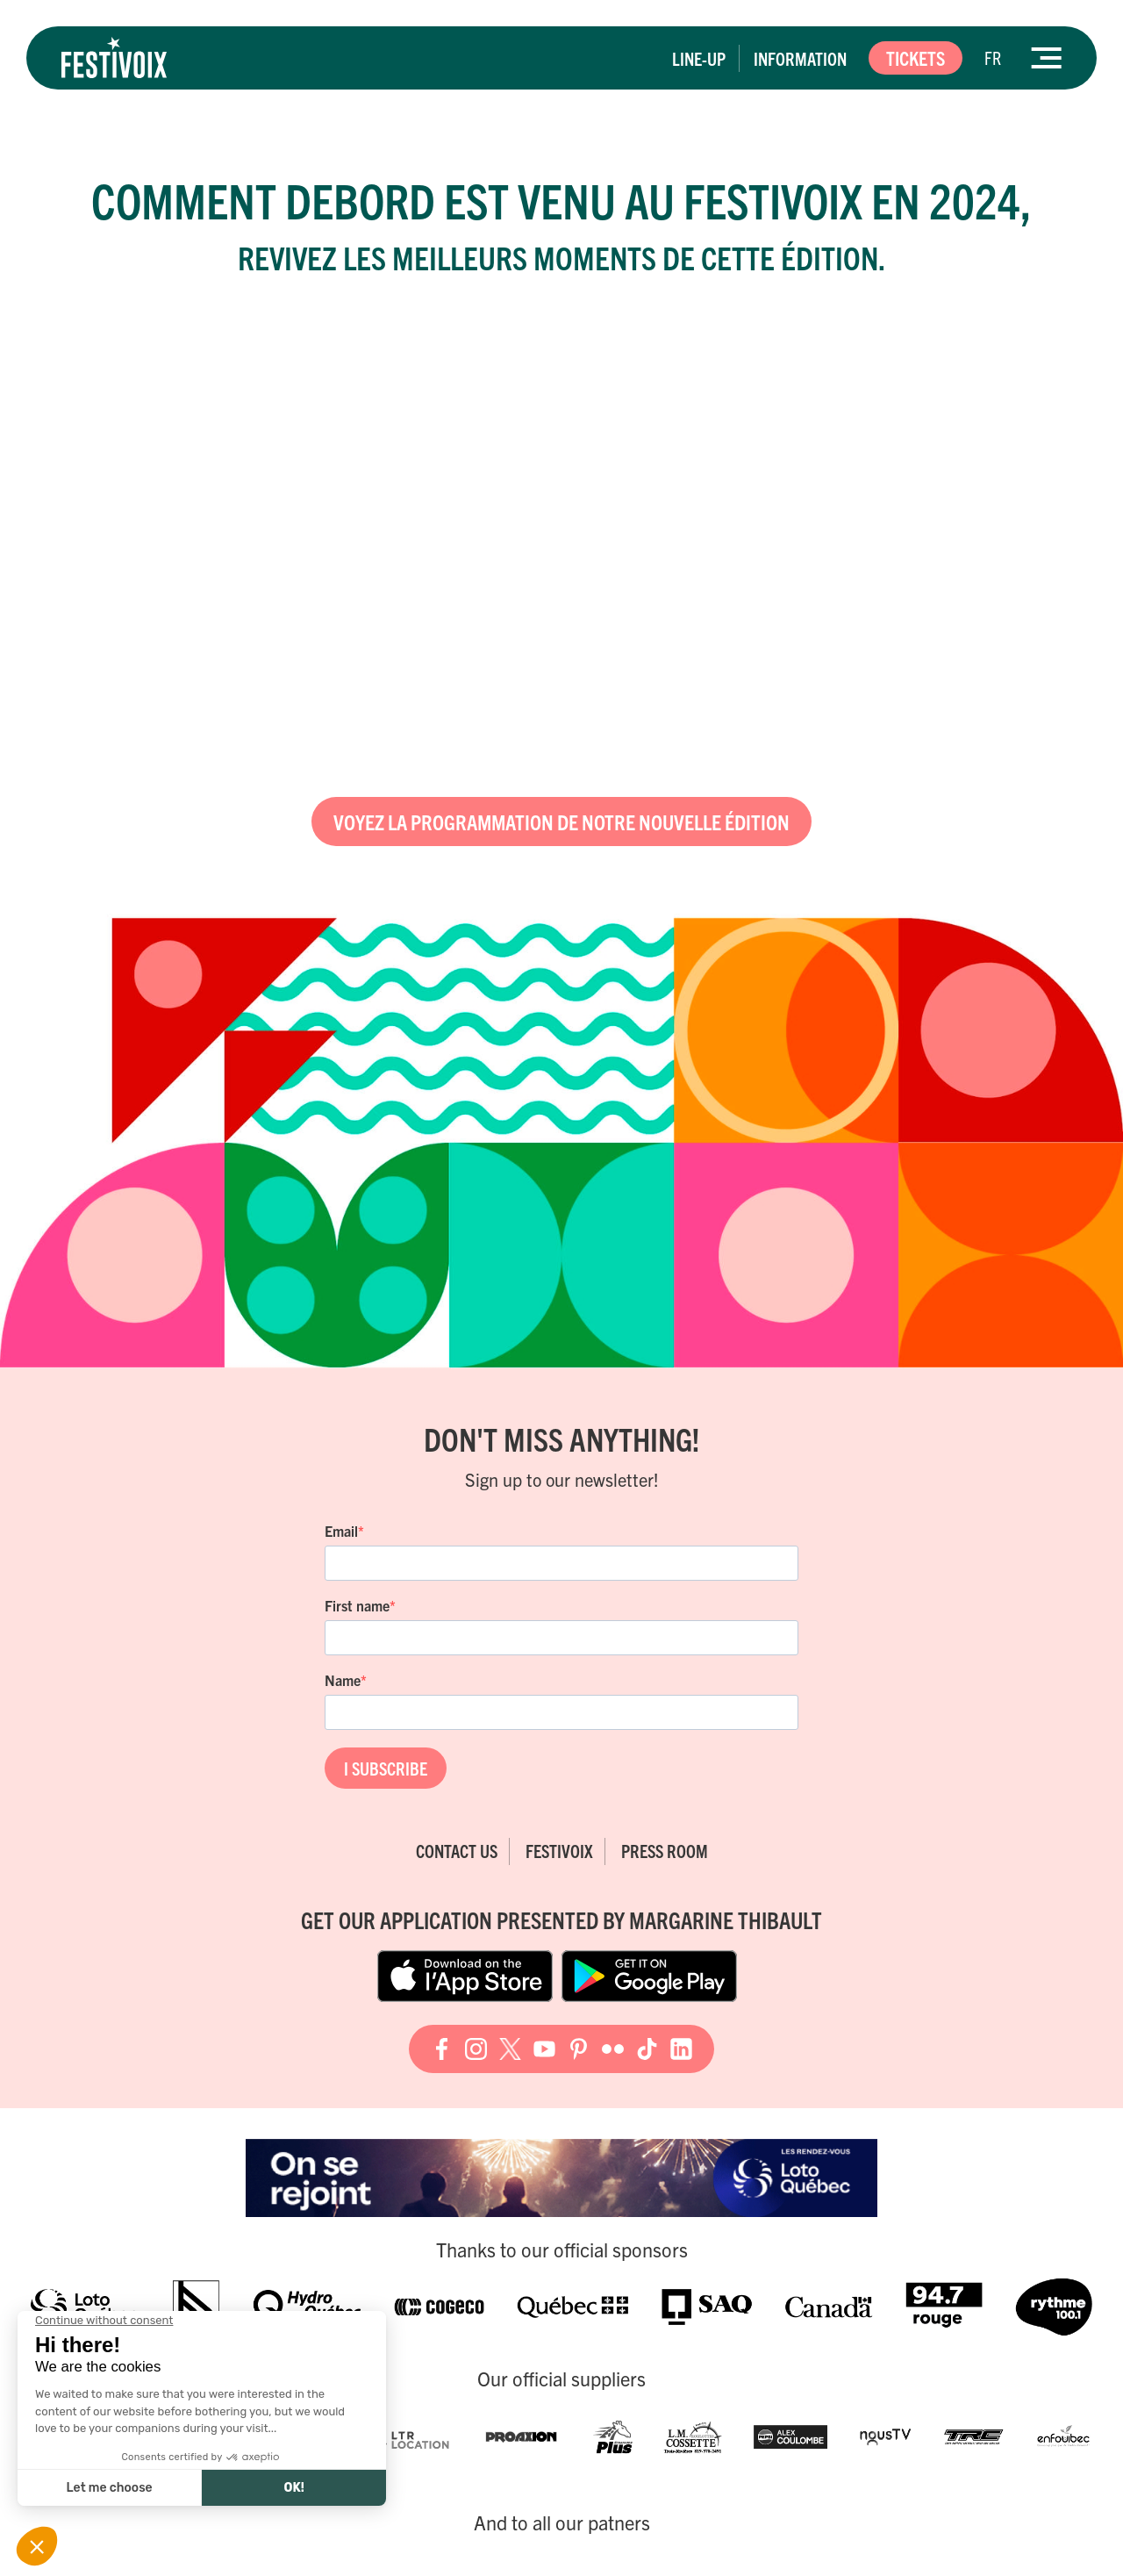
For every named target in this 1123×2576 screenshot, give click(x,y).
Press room (664, 1851)
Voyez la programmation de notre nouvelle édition (561, 821)
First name (357, 1605)
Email (341, 1531)
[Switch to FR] (992, 57)
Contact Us (456, 1851)
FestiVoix (559, 1851)
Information (800, 58)
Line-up (699, 58)
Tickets (915, 57)
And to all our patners (562, 2522)
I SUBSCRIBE (385, 1768)
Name (343, 1680)
